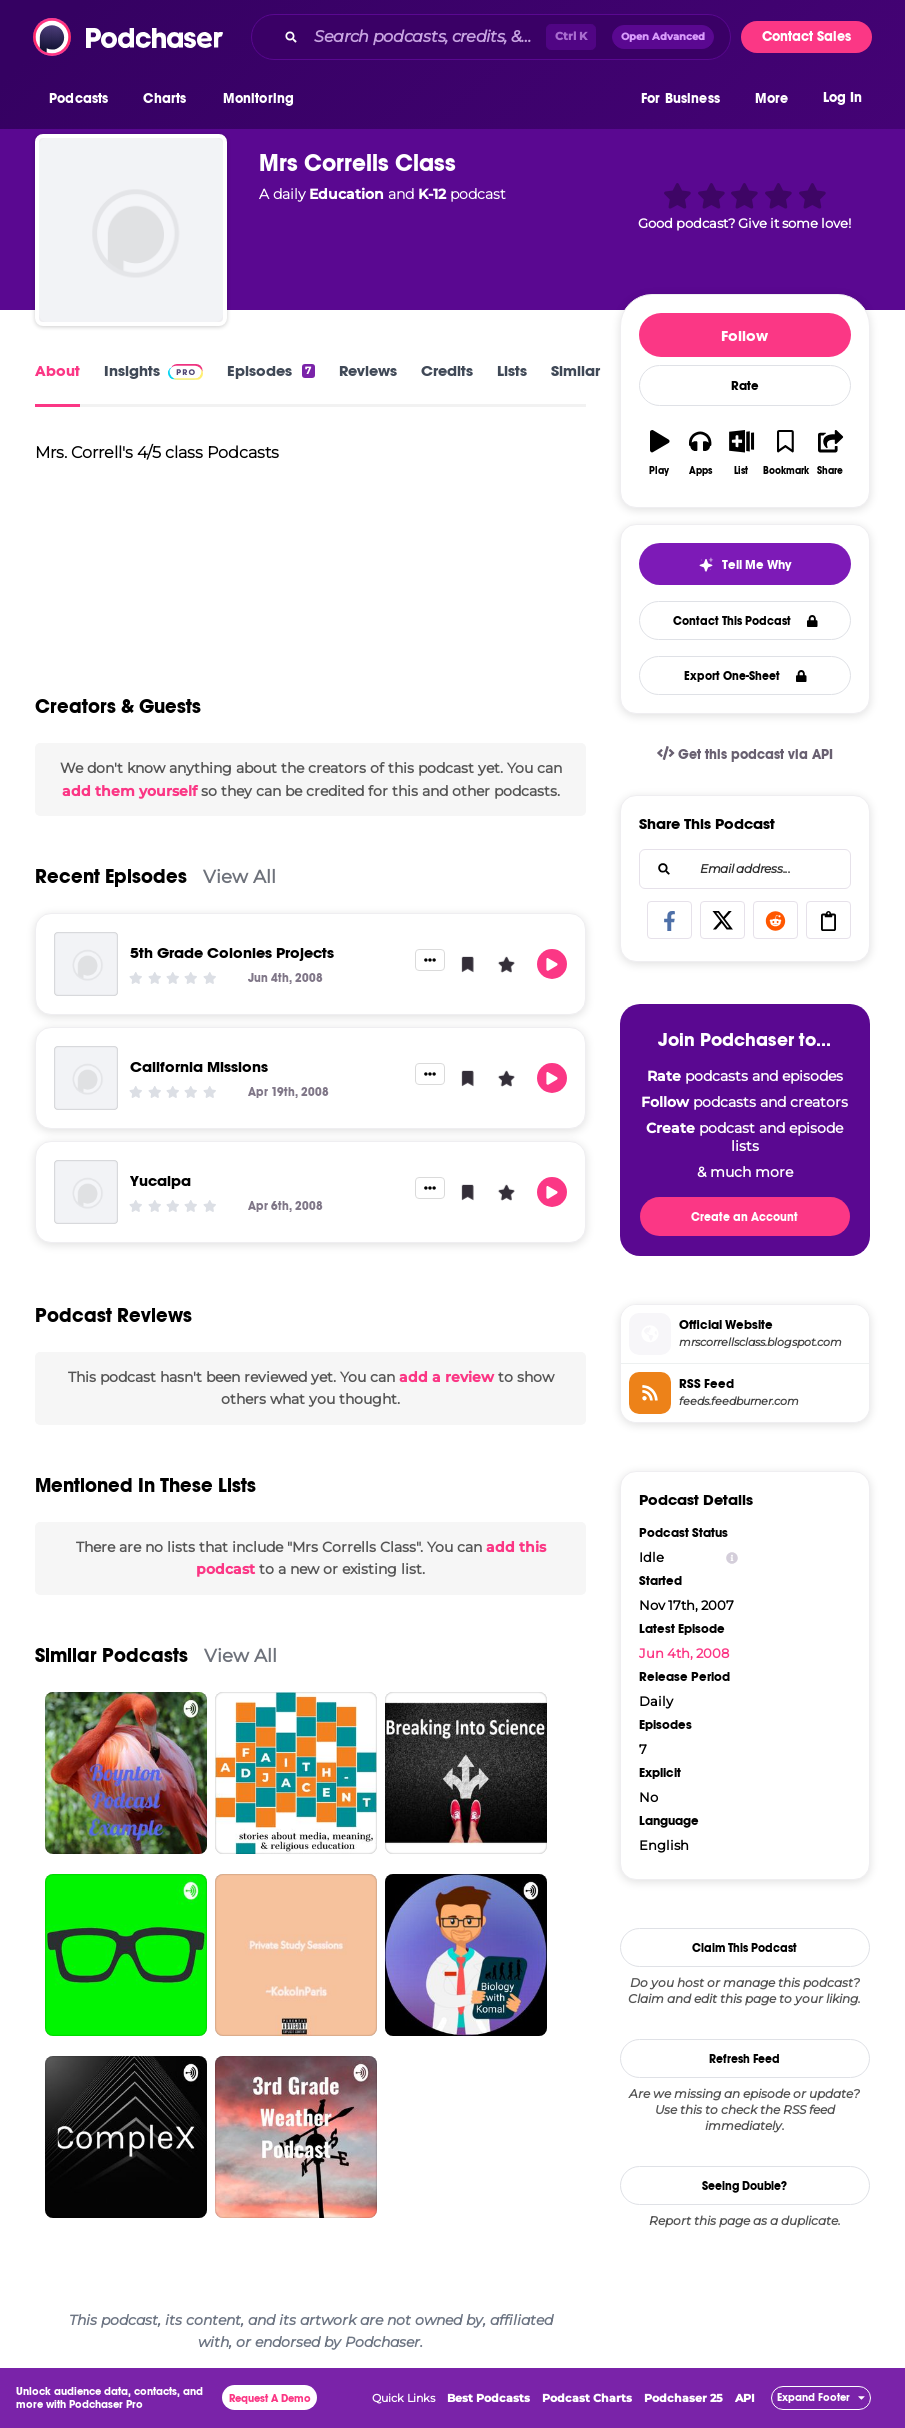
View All (239, 876)
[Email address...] (745, 869)
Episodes (270, 370)
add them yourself (129, 791)
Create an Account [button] (744, 1217)
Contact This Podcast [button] (745, 621)
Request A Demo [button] (270, 2398)
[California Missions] (86, 1078)
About (57, 370)
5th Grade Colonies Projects (232, 952)
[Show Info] (732, 1557)
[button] (83, 99)
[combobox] (491, 37)
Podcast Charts (587, 2398)
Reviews (368, 370)
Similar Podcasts (111, 1655)
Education (346, 194)
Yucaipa (160, 1180)
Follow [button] (744, 335)
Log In (842, 97)
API (745, 2398)
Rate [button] (745, 386)
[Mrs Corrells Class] (131, 230)
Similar (575, 370)
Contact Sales (806, 36)
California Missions (199, 1066)
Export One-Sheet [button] (745, 676)
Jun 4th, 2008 (684, 1653)
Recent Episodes (111, 876)
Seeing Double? (744, 2186)
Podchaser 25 (683, 2398)
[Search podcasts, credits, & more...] (426, 37)
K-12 (432, 194)
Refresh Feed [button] (744, 2059)
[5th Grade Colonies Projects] (86, 964)
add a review (446, 1377)
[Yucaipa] (86, 1192)
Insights (153, 370)
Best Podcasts (488, 2398)
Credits (447, 370)
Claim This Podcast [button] (744, 1948)
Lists (512, 370)
